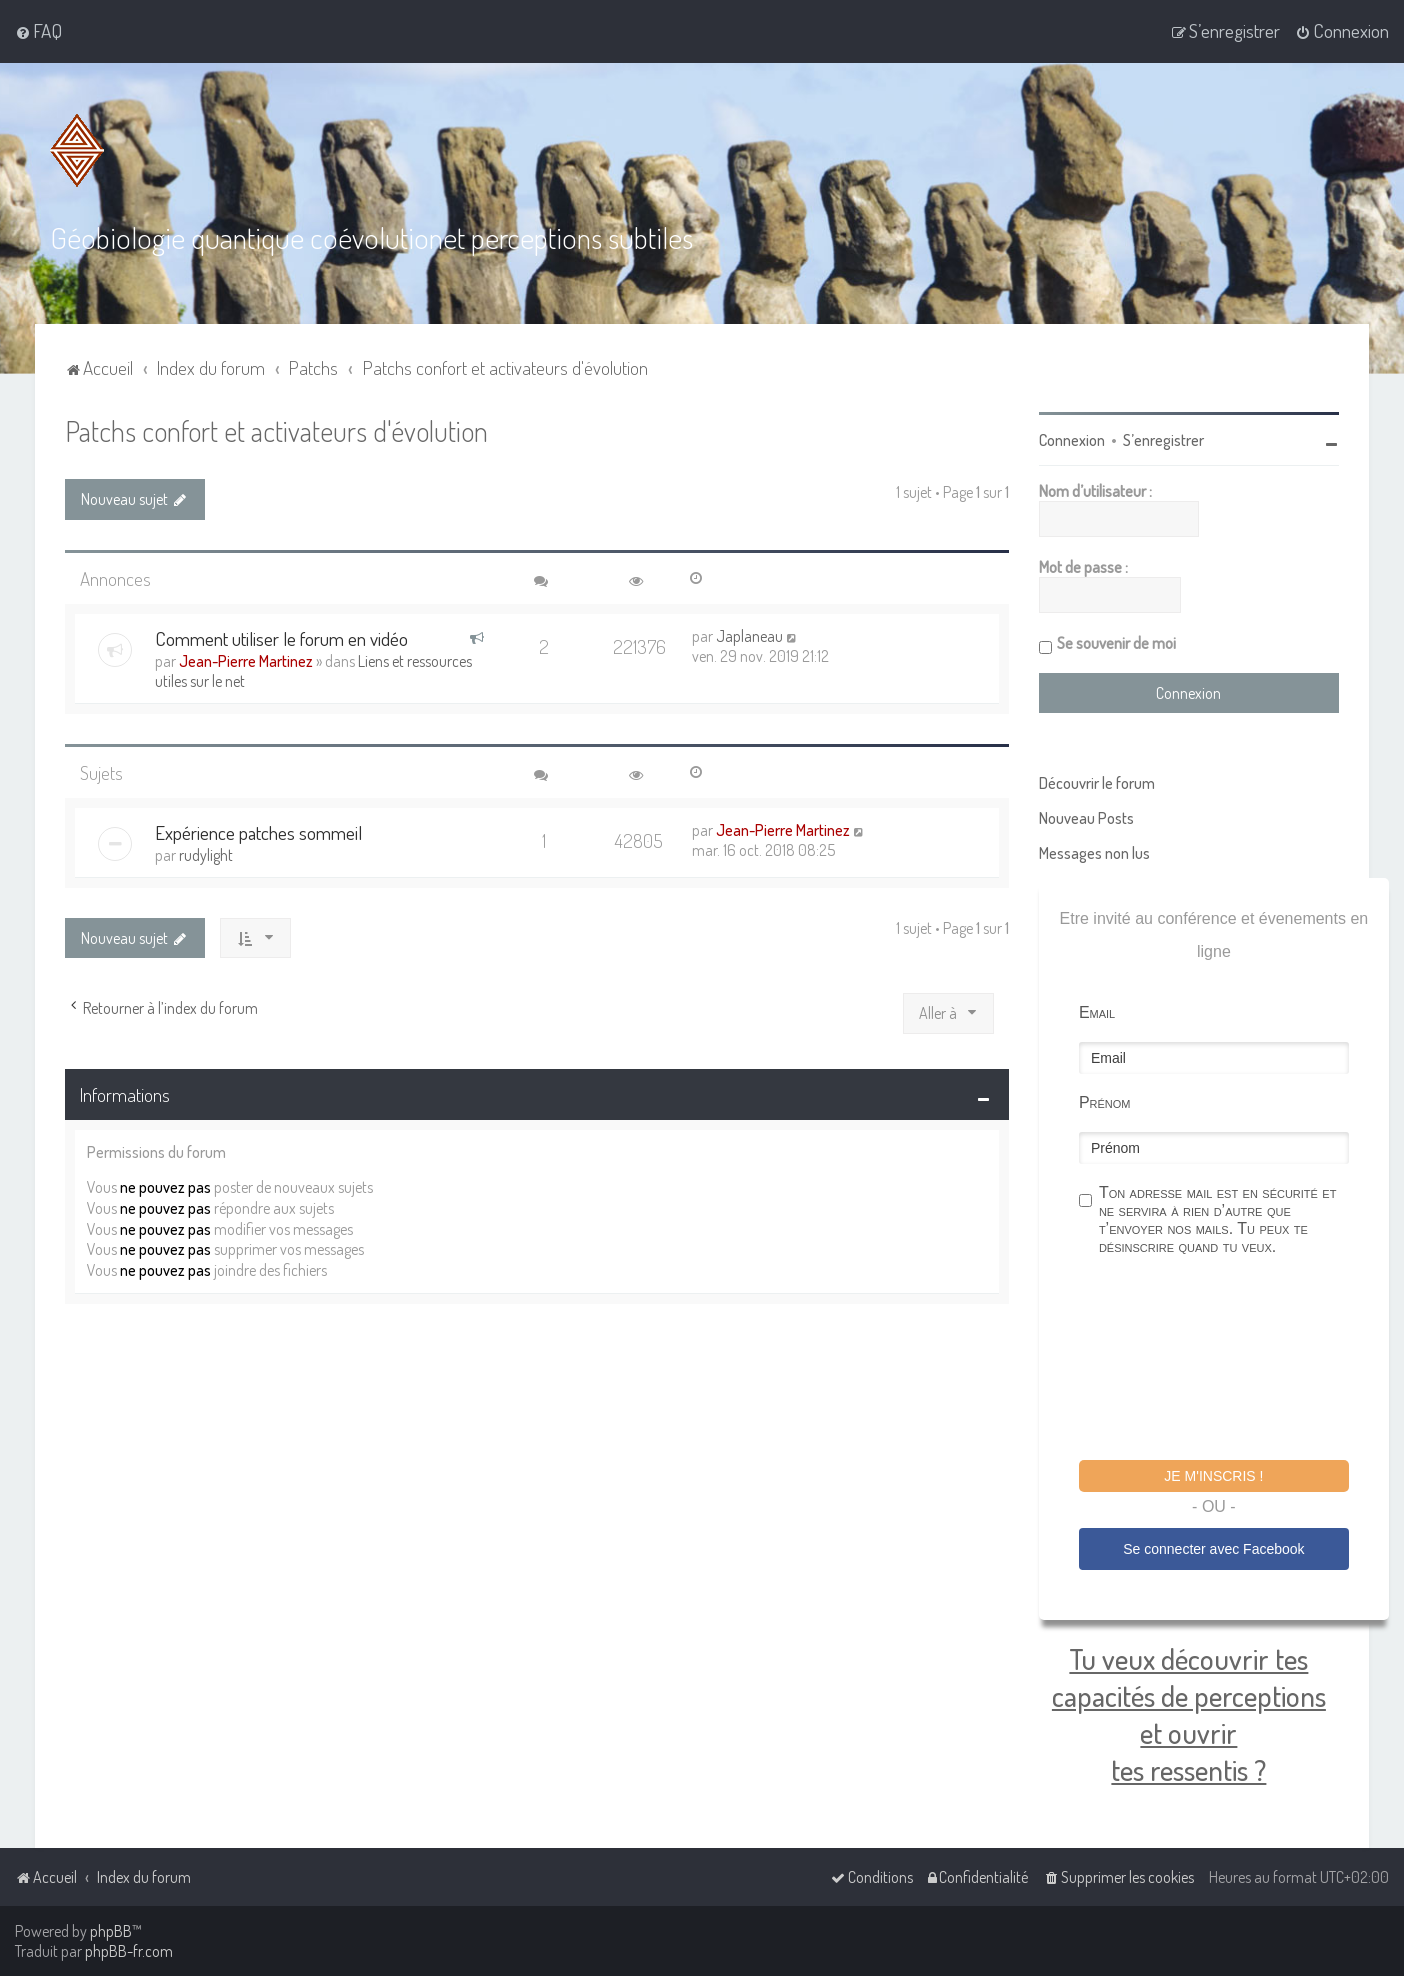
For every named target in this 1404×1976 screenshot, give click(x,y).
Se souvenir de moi (1116, 643)
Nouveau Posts (1086, 818)
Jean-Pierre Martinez (246, 661)
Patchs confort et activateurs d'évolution (276, 430)
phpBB (111, 1931)
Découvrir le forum (1097, 783)
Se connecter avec (1213, 1549)
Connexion (1072, 440)
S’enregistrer (1163, 440)
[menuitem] (38, 31)
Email (1097, 1012)
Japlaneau (749, 636)
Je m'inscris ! (1213, 1476)
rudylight (206, 855)
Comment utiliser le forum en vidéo (281, 638)
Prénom (1105, 1102)
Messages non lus (1094, 853)
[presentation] (1231, 1361)
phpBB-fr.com (129, 1951)
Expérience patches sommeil (258, 832)
